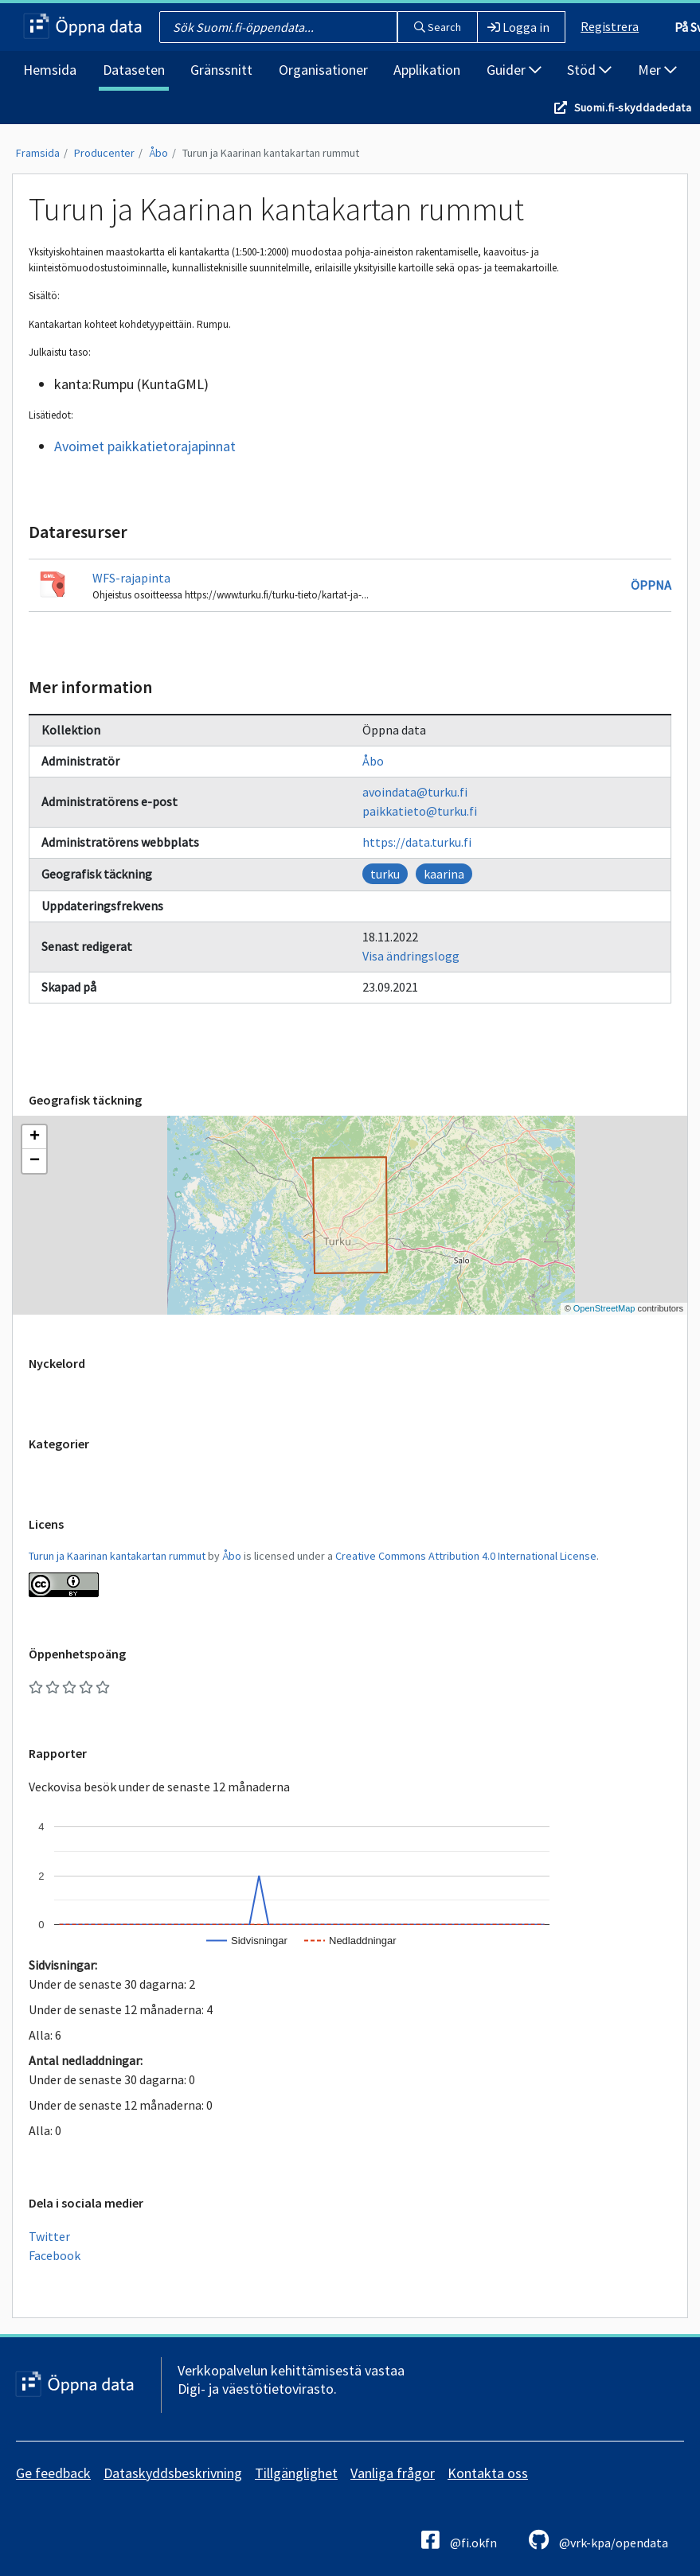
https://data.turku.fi (416, 842)
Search (437, 27)
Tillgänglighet (296, 2473)
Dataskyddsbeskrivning (173, 2473)
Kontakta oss (488, 2473)
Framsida (38, 153)
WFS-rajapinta (131, 578)
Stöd (589, 69)
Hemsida (49, 69)
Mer (657, 69)
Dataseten (134, 69)
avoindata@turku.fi (414, 792)
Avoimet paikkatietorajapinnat (145, 446)
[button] (34, 1137)
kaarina (444, 874)
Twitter (49, 2236)
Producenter (104, 153)
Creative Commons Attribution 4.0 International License (465, 1556)
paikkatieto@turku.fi (419, 811)
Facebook (54, 2255)
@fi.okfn (459, 2540)
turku (385, 874)
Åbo (158, 153)
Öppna (651, 585)
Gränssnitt (221, 69)
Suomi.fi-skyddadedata (632, 107)
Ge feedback (53, 2473)
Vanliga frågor (392, 2473)
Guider (514, 69)
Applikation (426, 69)
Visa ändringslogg (410, 956)
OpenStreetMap (604, 1308)
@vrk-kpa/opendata (598, 2540)
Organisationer (323, 69)
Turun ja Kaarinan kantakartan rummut (270, 153)
